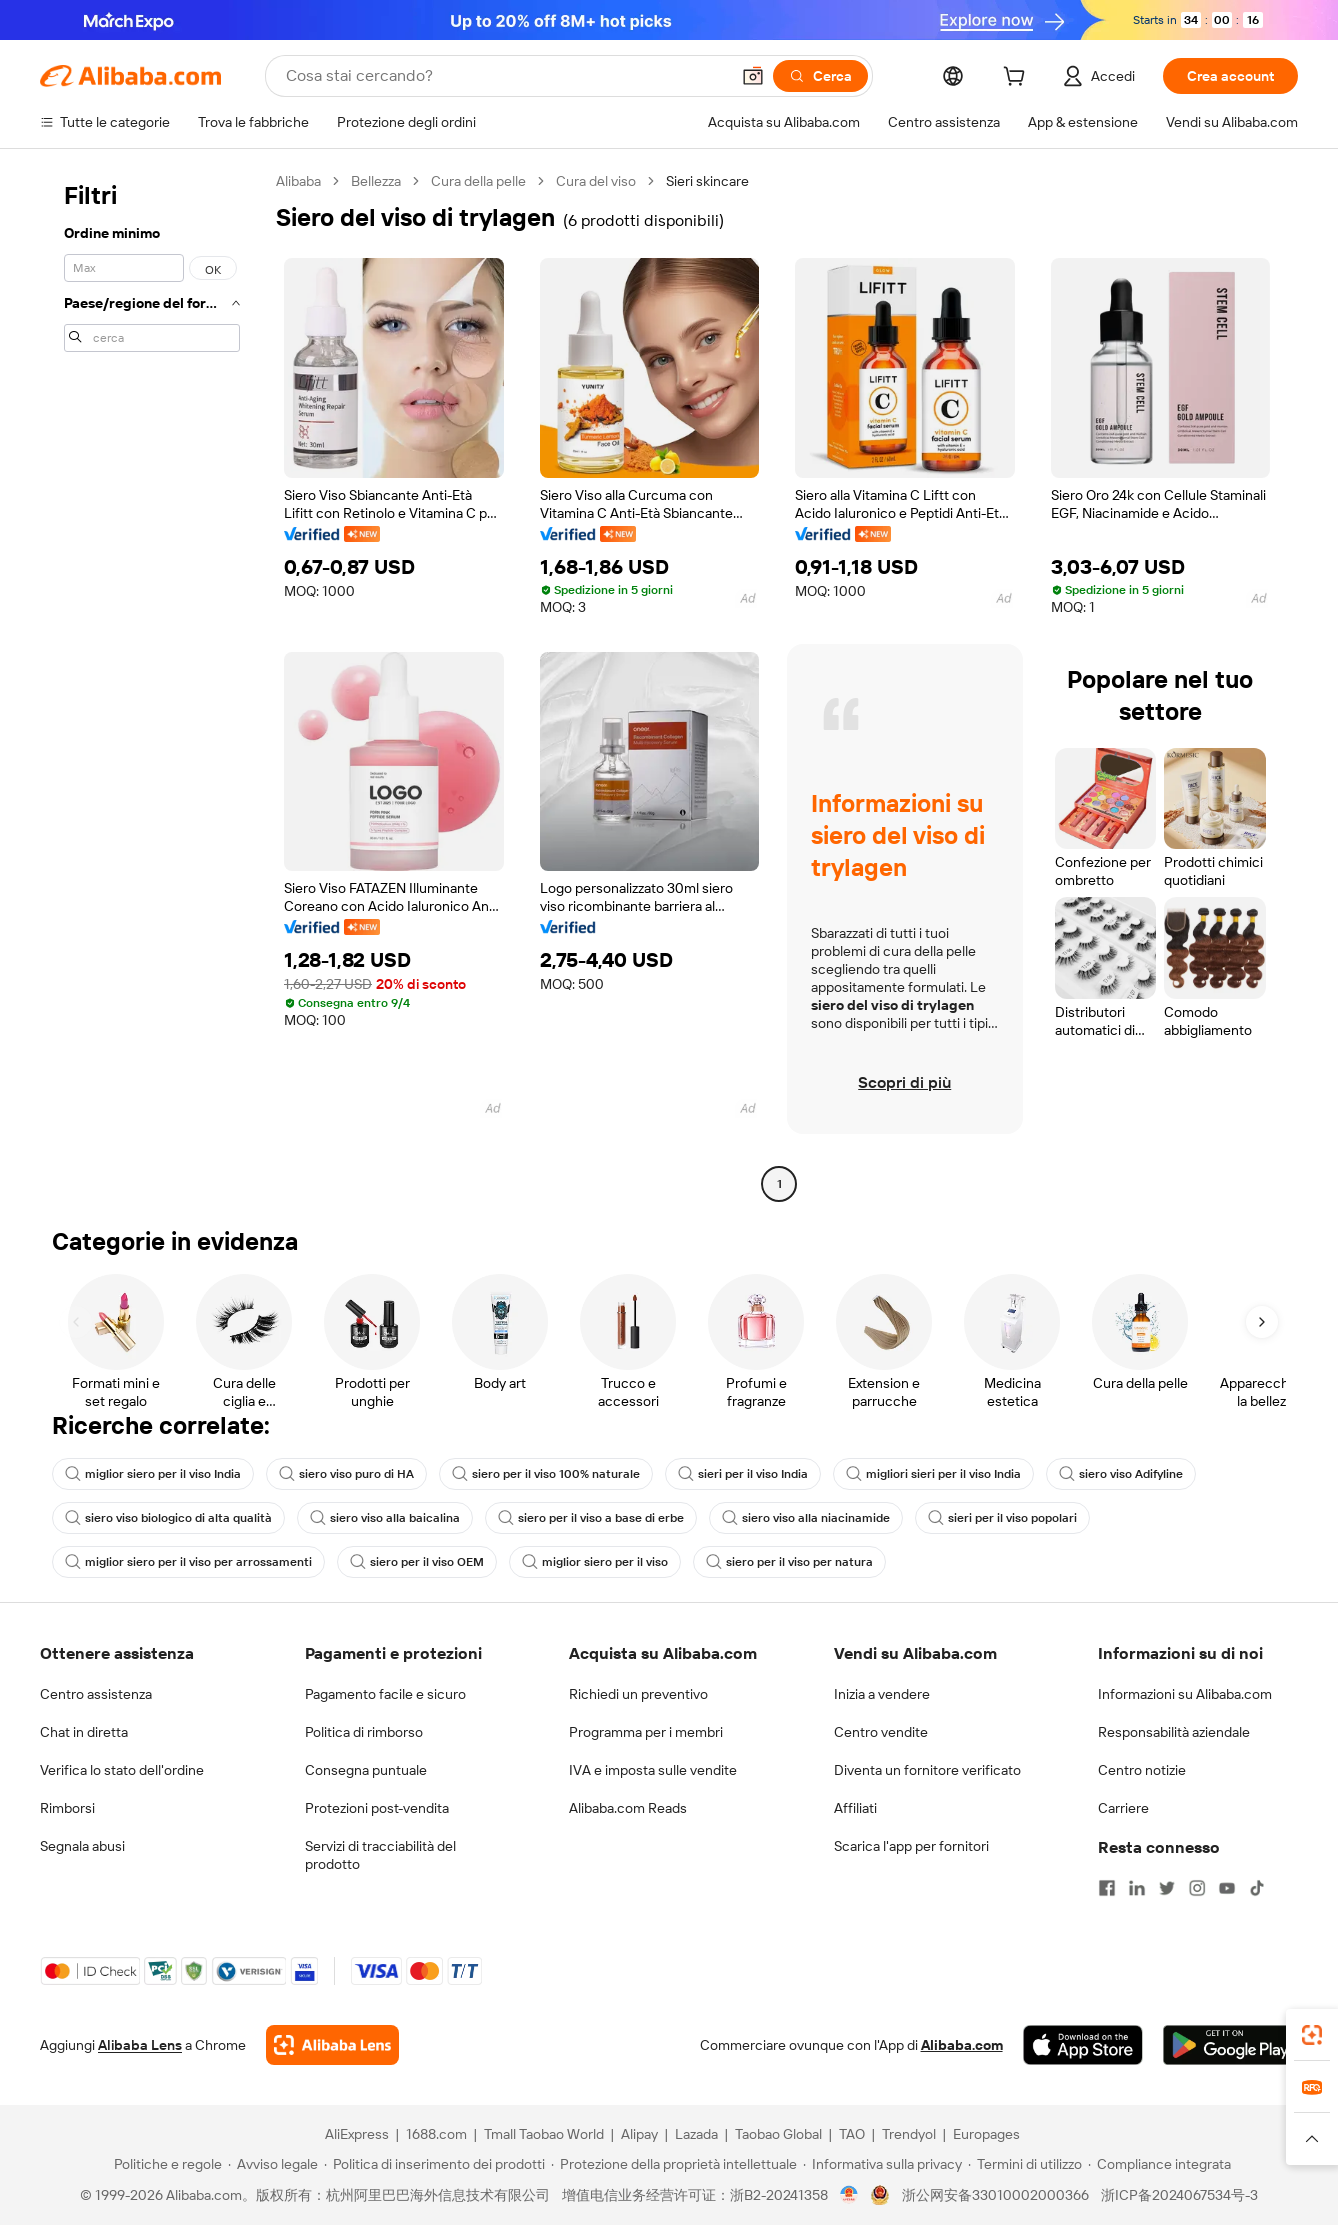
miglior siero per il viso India (153, 1474)
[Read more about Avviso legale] (273, 2164)
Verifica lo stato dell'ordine (122, 1770)
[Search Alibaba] (505, 76)
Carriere (1123, 1808)
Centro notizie (1142, 1770)
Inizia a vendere (882, 1694)
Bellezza (376, 181)
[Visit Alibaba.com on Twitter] (1167, 1888)
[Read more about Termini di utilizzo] (1025, 2164)
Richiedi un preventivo (638, 1694)
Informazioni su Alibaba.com (1185, 1694)
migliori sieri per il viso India (933, 1474)
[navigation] (152, 685)
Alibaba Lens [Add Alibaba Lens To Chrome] (140, 2045)
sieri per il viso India (743, 1474)
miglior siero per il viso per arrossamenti (188, 1562)
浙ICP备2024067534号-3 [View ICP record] (1179, 2195)
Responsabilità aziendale (1174, 1732)
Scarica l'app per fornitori (911, 1846)
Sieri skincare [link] (707, 181)
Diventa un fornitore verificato (927, 1770)
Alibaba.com (962, 2045)
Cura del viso (596, 181)
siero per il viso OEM (417, 1562)
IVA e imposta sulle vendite (653, 1770)
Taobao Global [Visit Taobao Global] (778, 2134)
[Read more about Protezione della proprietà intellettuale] (674, 2164)
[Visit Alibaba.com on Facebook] (1107, 1888)
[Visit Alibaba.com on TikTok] (1257, 1888)
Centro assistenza (96, 1694)
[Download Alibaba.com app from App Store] (1083, 2045)
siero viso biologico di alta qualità (168, 1518)
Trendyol (909, 2134)
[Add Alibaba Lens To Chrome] (332, 2045)
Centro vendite (881, 1732)
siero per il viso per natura (789, 1562)
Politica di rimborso (364, 1732)
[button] (753, 76)
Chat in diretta (84, 1732)
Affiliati (855, 1808)
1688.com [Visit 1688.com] (436, 2134)
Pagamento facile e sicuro (385, 1694)
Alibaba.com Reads (628, 1808)
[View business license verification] (849, 2195)
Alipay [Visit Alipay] (639, 2134)
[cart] (1018, 79)
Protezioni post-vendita (377, 1808)
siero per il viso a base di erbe (591, 1518)
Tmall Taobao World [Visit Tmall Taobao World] (544, 2134)
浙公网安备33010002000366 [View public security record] (995, 2195)
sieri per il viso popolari (1002, 1518)
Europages (986, 2134)
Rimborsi (67, 1808)
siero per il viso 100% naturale (546, 1474)
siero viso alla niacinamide (806, 1518)
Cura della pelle (478, 181)
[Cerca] (820, 76)
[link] (1312, 2035)
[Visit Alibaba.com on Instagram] (1197, 1888)
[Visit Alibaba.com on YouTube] (1227, 1888)
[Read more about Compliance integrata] (1159, 2164)
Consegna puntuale (366, 1770)
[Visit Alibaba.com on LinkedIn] (1137, 1888)
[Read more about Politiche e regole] (165, 2164)
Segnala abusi (82, 1846)
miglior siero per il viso (595, 1562)
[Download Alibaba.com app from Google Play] (1230, 2045)
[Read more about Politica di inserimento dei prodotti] (434, 2164)
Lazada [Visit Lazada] (696, 2134)
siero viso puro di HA (346, 1474)
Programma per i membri (646, 1732)
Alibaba (298, 181)
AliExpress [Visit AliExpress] (357, 2134)
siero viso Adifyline (1121, 1474)
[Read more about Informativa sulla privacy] (882, 2164)
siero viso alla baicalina (385, 1518)
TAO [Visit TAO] (852, 2134)
